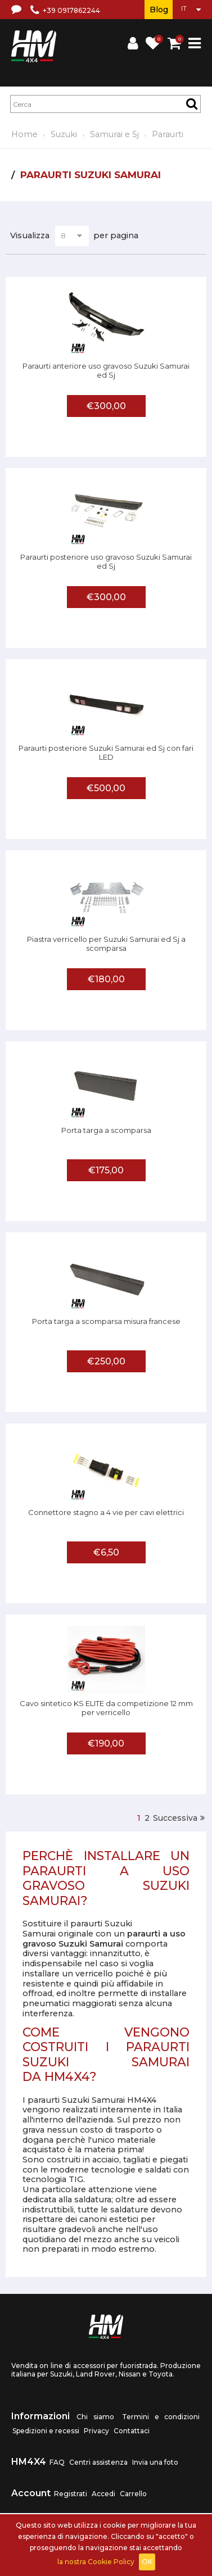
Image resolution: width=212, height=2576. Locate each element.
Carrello (133, 2493)
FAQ (57, 2462)
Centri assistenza (98, 2462)
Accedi (103, 2493)
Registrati (70, 2493)
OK (147, 2561)
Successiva (175, 1818)
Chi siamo (95, 2416)
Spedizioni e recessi (45, 2431)
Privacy (96, 2431)
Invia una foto (155, 2462)
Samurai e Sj (114, 134)
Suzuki (64, 134)
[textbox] (105, 104)
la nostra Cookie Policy (95, 2561)
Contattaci (132, 2431)
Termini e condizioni (161, 2416)
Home (24, 134)
